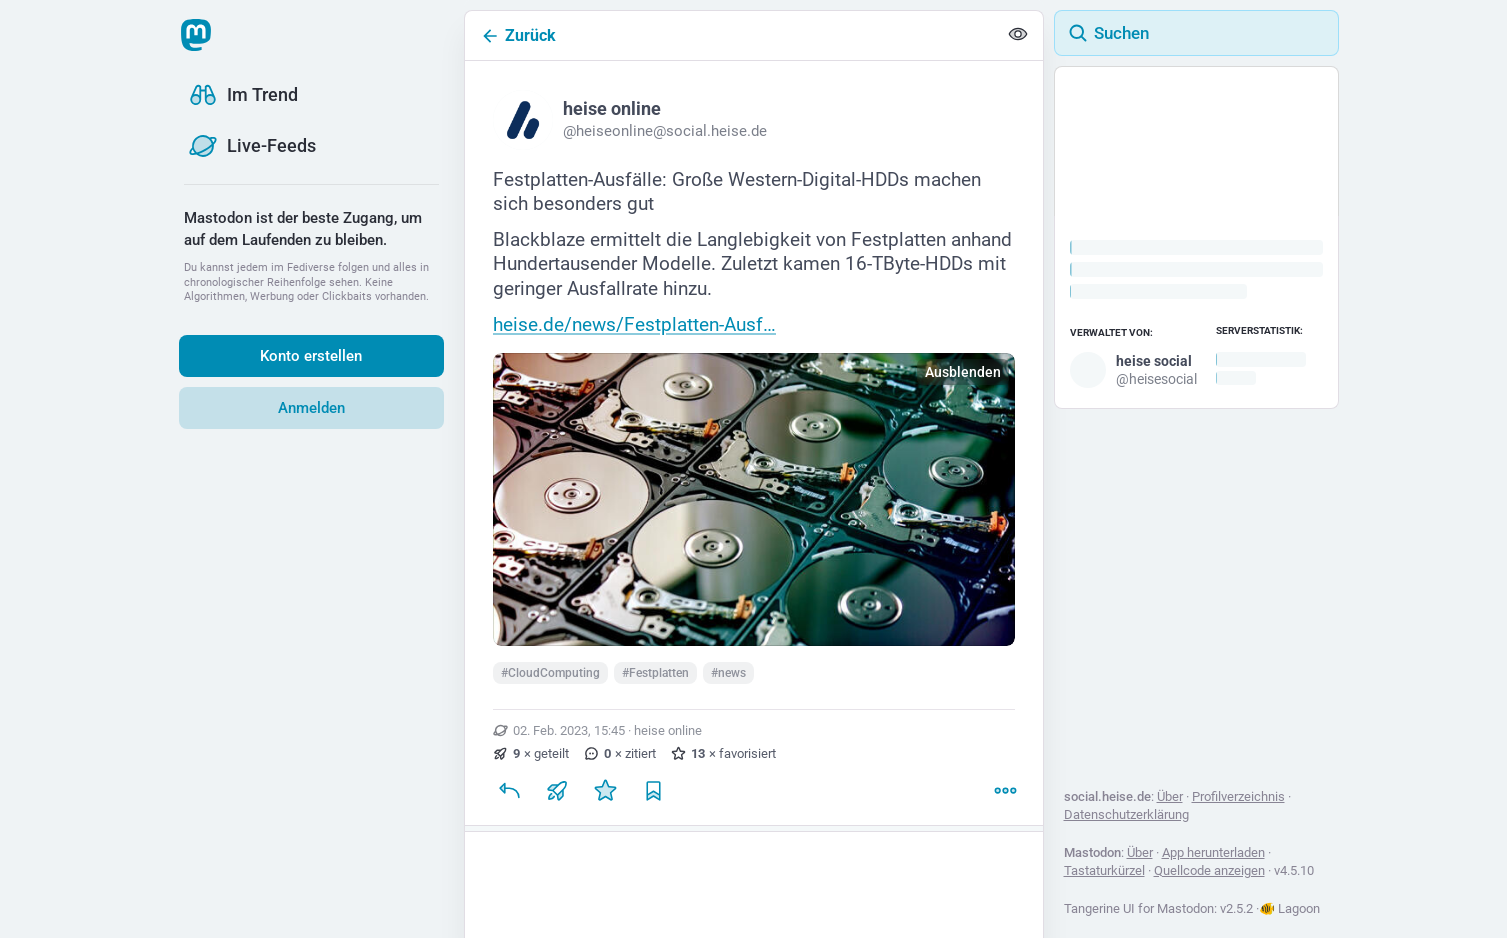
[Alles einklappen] (1018, 36)
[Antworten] (509, 791)
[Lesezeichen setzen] (653, 791)
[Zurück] (731, 35)
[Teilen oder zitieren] (557, 791)
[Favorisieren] (605, 791)
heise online (668, 730)
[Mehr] (1005, 791)
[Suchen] (1196, 33)
